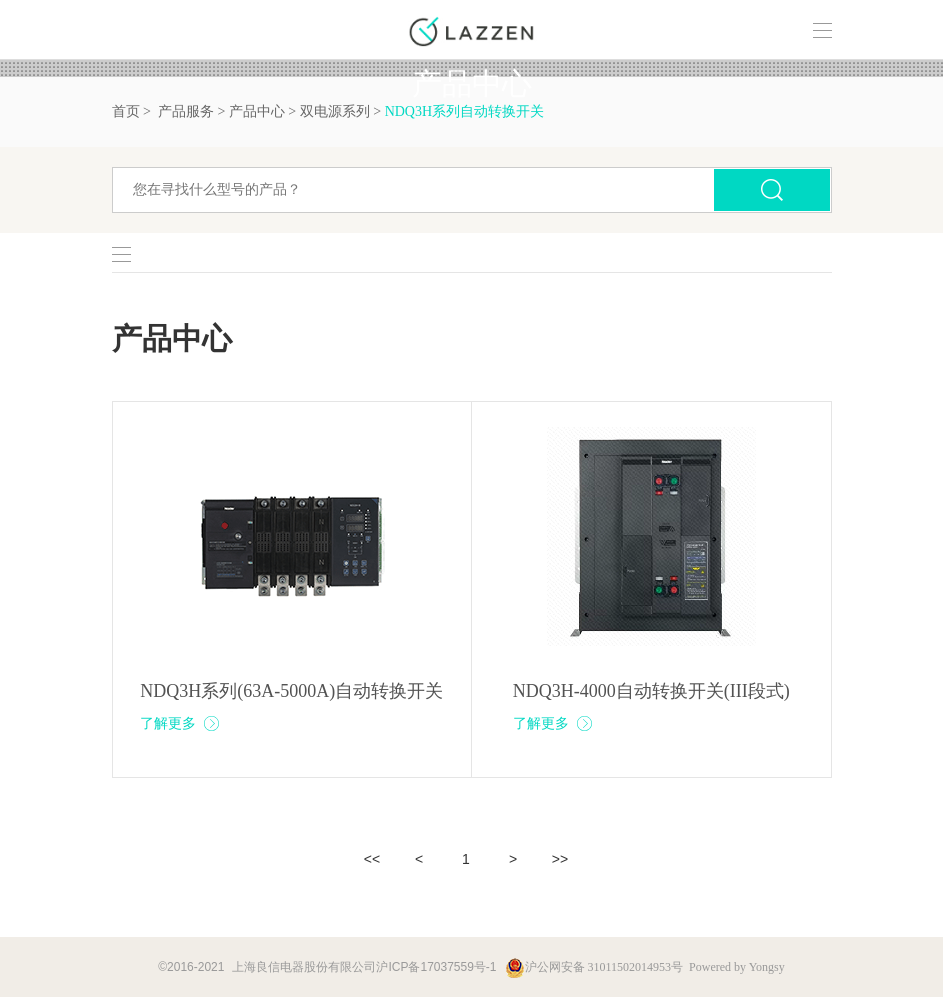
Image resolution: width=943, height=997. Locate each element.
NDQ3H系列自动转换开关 (464, 111)
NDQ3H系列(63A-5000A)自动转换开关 (291, 691)
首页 (126, 111)
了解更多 (180, 723)
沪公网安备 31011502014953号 (594, 967)
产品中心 (257, 111)
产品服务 (186, 111)
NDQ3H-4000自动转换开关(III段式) (651, 691)
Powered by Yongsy (737, 967)
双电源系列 (335, 111)
